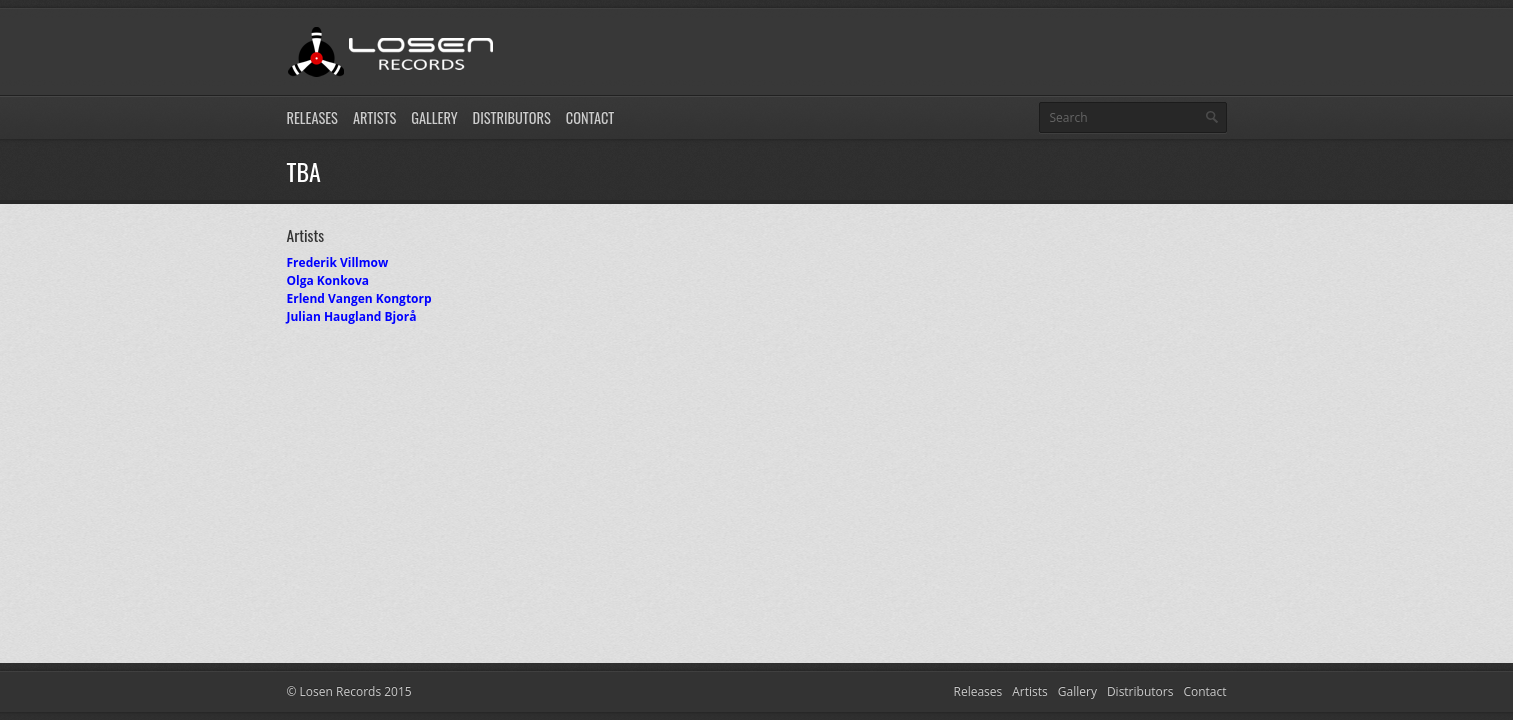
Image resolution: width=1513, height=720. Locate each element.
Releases (312, 117)
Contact (590, 117)
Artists (374, 117)
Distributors (512, 117)
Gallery (434, 117)
